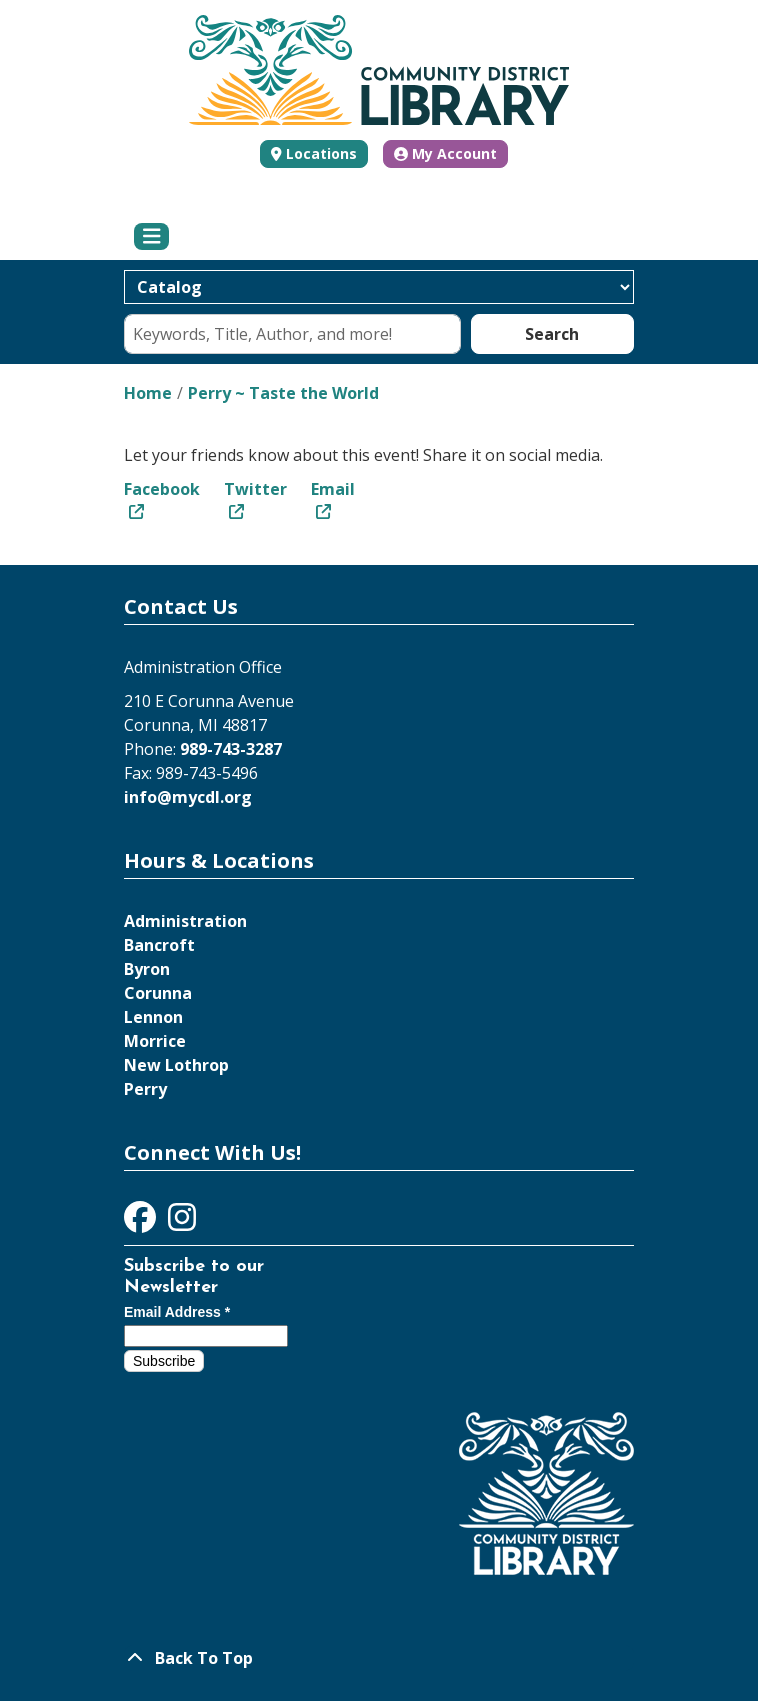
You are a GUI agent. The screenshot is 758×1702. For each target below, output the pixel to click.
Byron (147, 969)
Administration (185, 921)
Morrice (155, 1041)
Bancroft (159, 945)
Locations (321, 153)
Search (552, 334)
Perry (145, 1089)
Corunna (158, 993)
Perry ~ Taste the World (283, 393)
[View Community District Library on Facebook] (142, 1223)
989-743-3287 (231, 749)
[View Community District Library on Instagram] (182, 1223)
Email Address (177, 1312)
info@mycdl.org (188, 797)
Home (148, 393)
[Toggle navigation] (151, 237)
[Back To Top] (379, 1658)
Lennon (153, 1017)
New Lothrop (176, 1065)
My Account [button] (445, 153)
